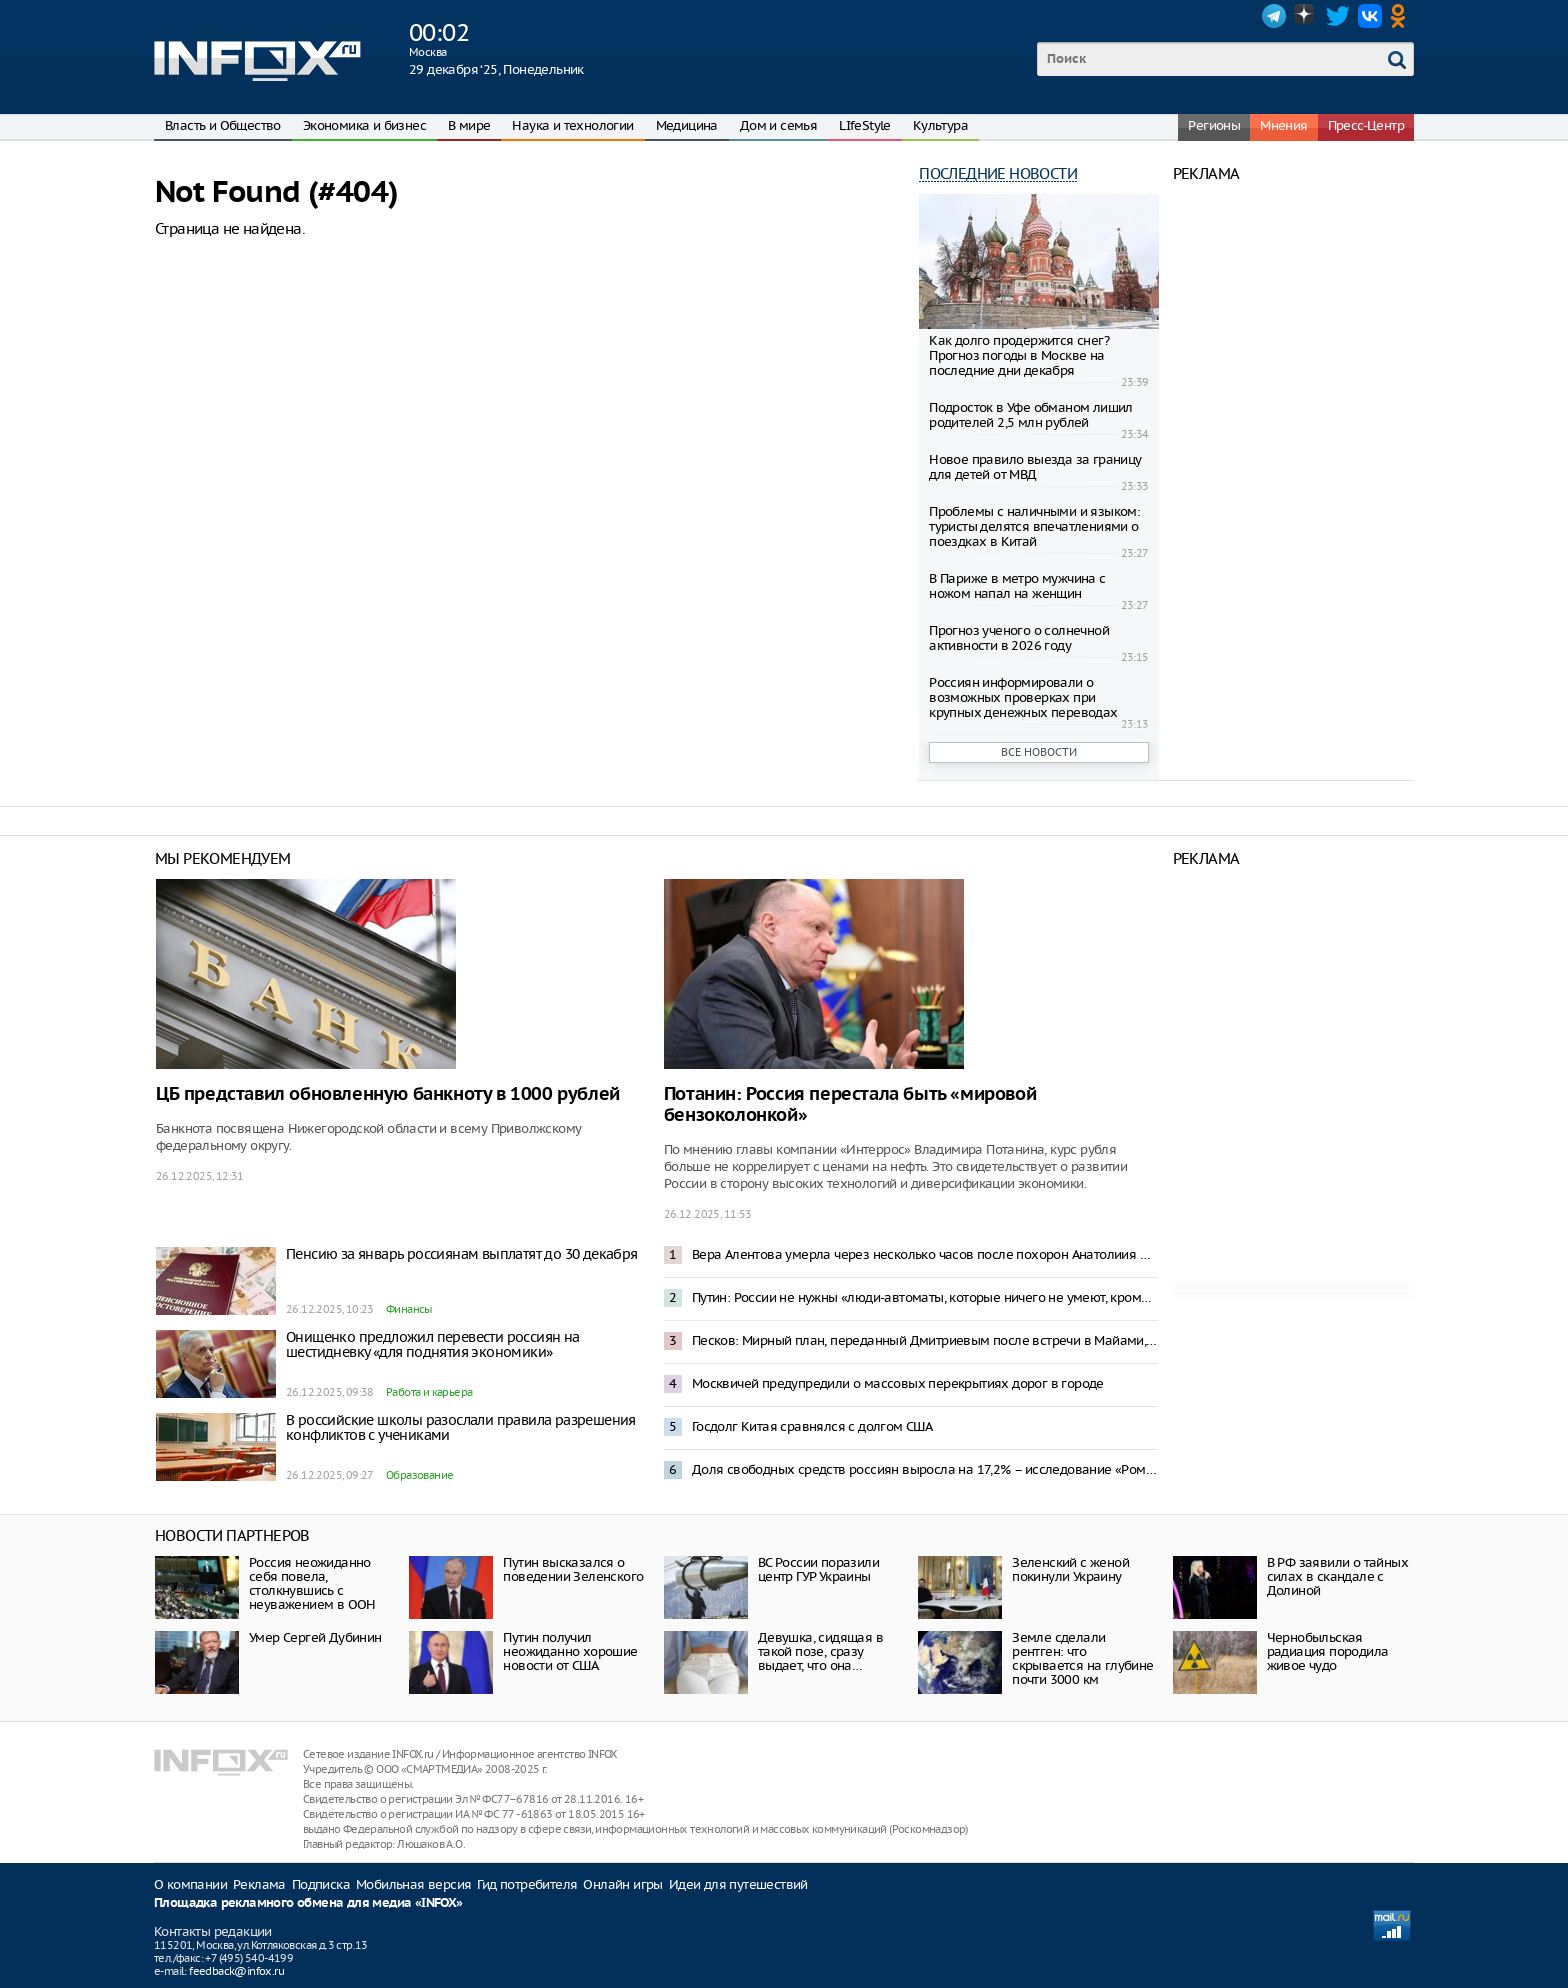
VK (1370, 16)
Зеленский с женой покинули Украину (1070, 1569)
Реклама (259, 1884)
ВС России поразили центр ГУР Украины (818, 1569)
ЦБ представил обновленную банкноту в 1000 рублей (388, 1094)
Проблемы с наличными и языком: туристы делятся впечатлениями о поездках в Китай (1034, 526)
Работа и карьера (429, 1392)
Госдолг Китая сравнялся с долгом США (812, 1426)
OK (1402, 16)
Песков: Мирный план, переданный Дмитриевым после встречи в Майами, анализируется (925, 1340)
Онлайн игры (622, 1884)
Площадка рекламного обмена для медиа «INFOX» (308, 1903)
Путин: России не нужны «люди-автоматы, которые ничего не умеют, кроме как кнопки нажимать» (925, 1297)
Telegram (1274, 16)
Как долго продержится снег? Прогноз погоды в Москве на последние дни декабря (1019, 355)
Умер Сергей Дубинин (315, 1637)
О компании (190, 1884)
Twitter (1338, 16)
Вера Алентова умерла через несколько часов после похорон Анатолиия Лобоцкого (925, 1254)
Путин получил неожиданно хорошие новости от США (570, 1651)
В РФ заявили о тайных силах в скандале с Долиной (1337, 1576)
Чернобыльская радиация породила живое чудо (1328, 1651)
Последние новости (998, 173)
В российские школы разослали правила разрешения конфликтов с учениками (461, 1427)
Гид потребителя (527, 1884)
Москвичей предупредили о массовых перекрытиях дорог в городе (898, 1383)
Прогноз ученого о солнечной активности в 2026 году (1019, 638)
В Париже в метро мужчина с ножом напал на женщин (1017, 586)
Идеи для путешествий (738, 1884)
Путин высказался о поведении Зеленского (573, 1569)
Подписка (321, 1884)
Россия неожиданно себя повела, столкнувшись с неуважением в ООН (312, 1583)
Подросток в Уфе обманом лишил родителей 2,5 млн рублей (1031, 415)
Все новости (1039, 752)
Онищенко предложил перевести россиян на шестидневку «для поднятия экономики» (433, 1344)
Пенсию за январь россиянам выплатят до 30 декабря (462, 1254)
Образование (419, 1475)
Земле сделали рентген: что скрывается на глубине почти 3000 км (1082, 1658)
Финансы (409, 1309)
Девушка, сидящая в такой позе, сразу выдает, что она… (820, 1651)
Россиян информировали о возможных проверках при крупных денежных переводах (1023, 697)
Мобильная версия (413, 1884)
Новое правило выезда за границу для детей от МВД (1035, 467)
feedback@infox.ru (236, 1971)
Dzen (1306, 16)
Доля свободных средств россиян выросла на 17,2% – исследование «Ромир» (925, 1469)
